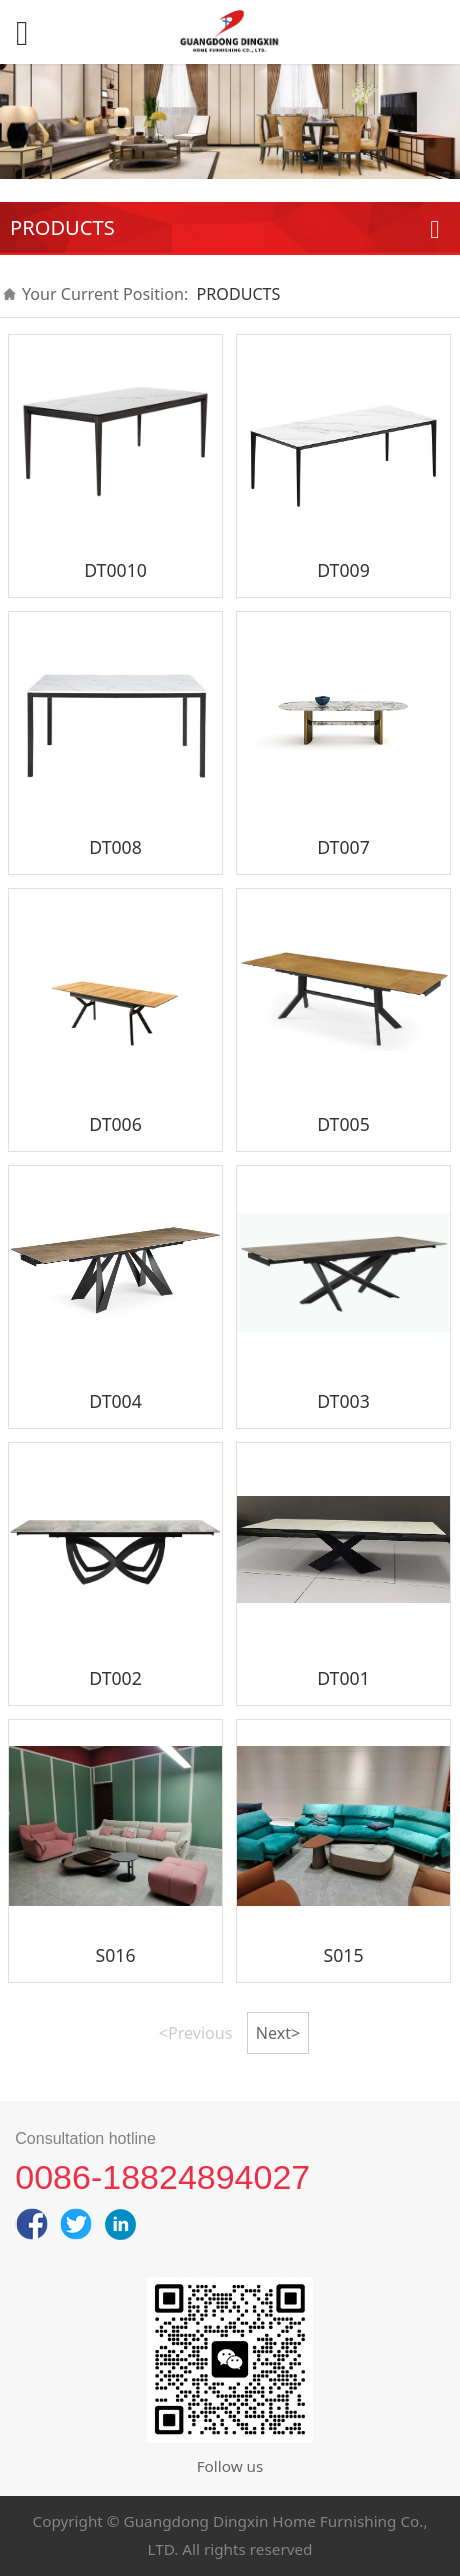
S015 (343, 1955)
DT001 (343, 1678)
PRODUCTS (239, 294)
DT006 (115, 1124)
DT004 (115, 1401)
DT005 (343, 1124)
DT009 (343, 570)
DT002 (115, 1678)
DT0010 (115, 570)
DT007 (343, 847)
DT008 (115, 847)
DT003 (343, 1401)
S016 (116, 1955)
